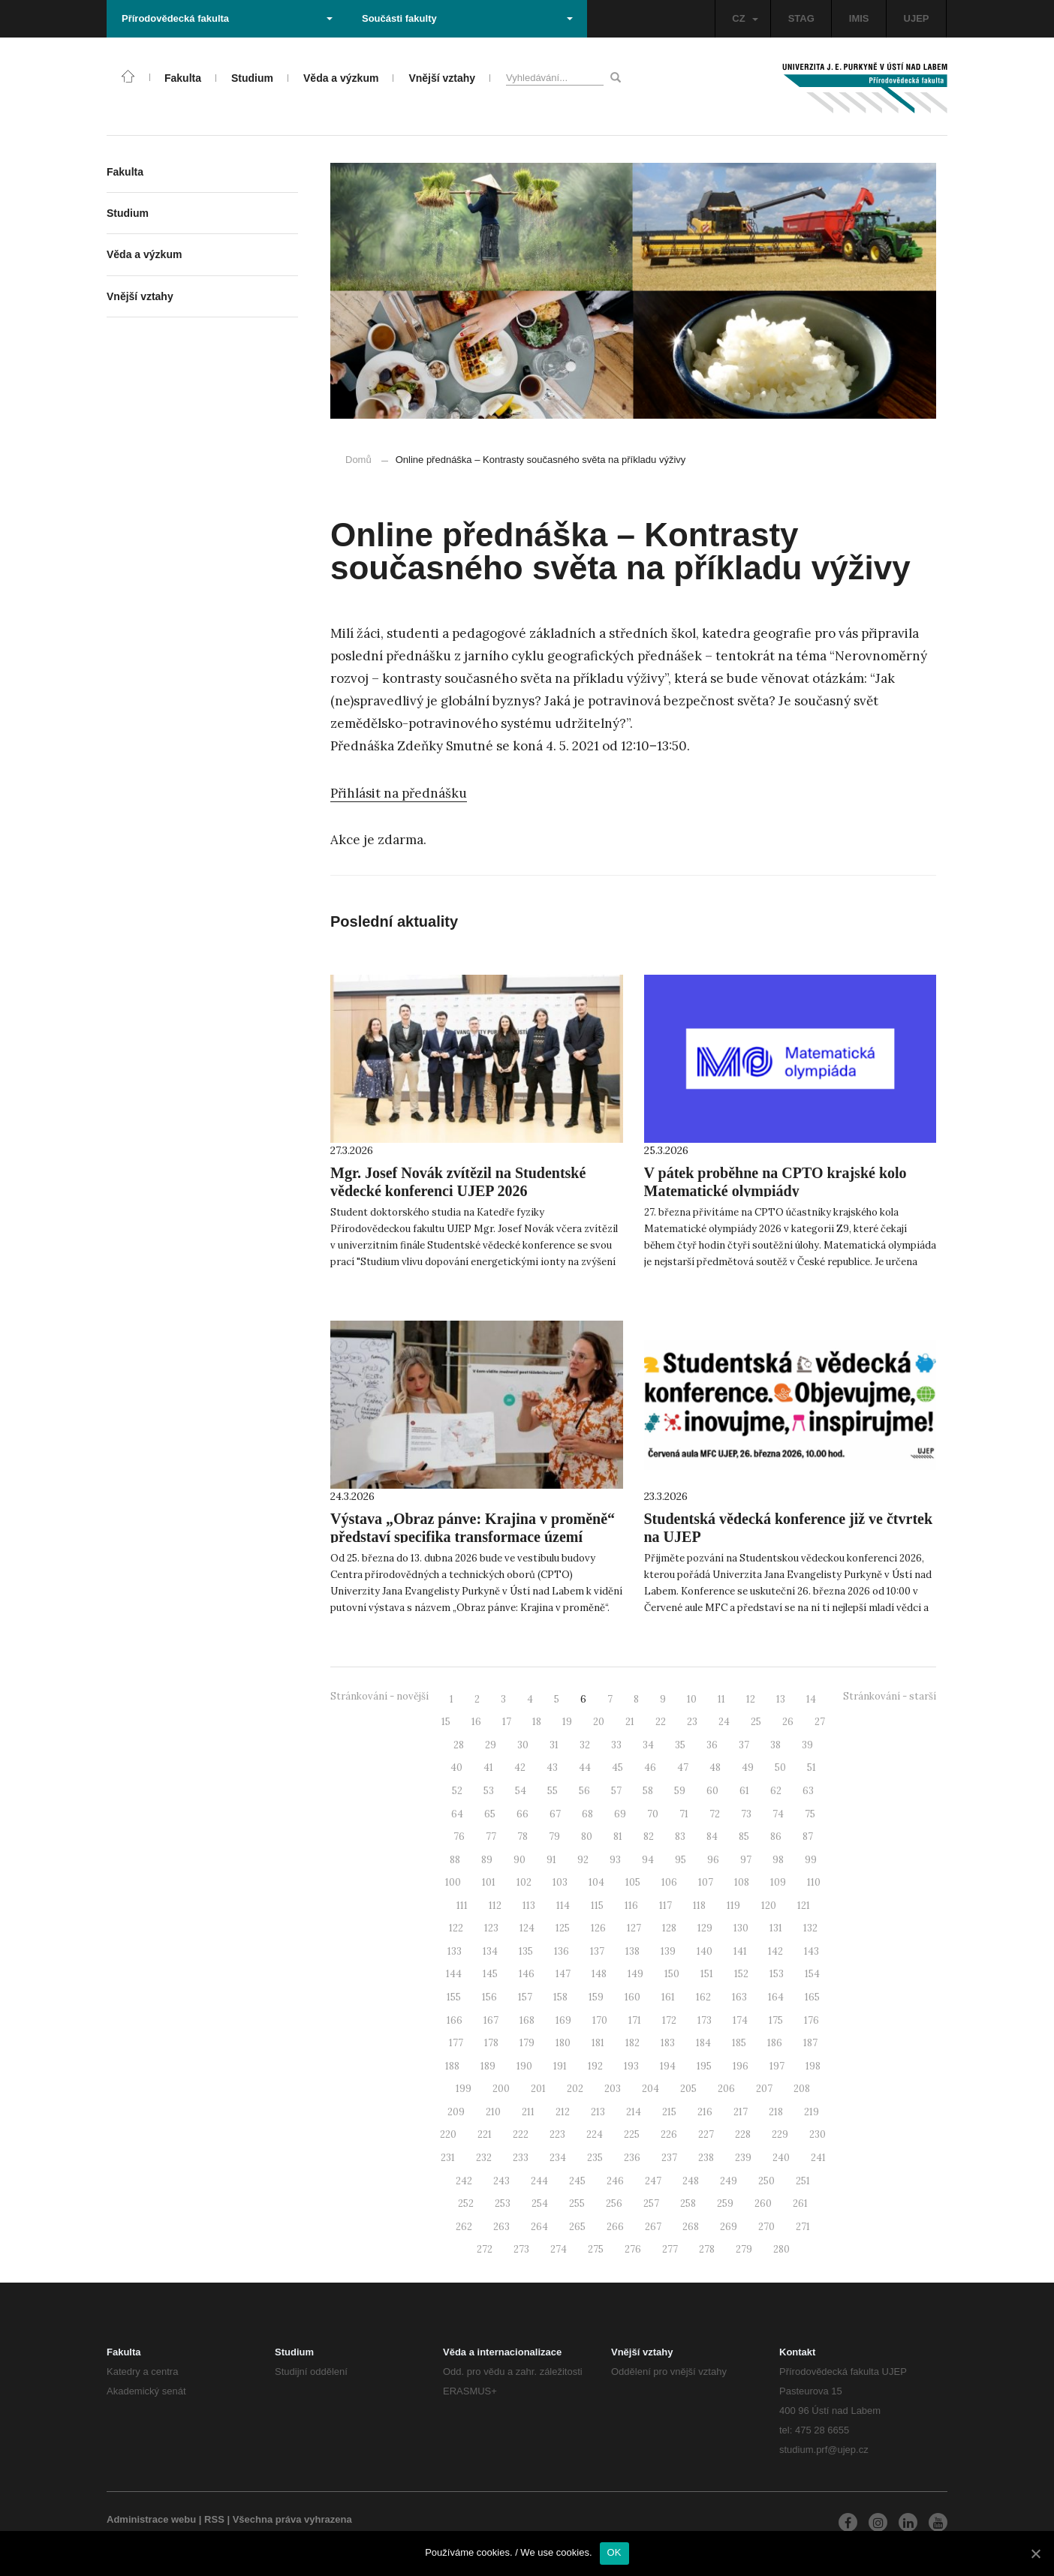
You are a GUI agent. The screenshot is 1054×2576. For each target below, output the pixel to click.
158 (560, 1997)
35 (680, 1745)
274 (558, 2249)
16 (476, 1721)
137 (597, 1951)
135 (526, 1951)
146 (527, 1973)
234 (558, 2157)
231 (448, 2157)
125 (563, 1928)
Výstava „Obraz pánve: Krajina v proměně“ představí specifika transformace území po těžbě (472, 1536)
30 (523, 1745)
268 (690, 2226)
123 (491, 1928)
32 (585, 1745)
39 (807, 1745)
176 (811, 2020)
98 (778, 1859)
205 (688, 2088)
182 (632, 2042)
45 (617, 1767)
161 (668, 1997)
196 (740, 2066)
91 (551, 1859)
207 (764, 2088)
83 (680, 1836)
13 (780, 1699)
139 (668, 1951)
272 (484, 2249)
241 (818, 2157)
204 (650, 2088)
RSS (214, 2519)
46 (650, 1767)
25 (756, 1721)
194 (668, 2066)
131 (775, 1928)
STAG (801, 18)
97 (745, 1859)
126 (598, 1928)
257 (651, 2203)
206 (726, 2088)
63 (808, 1790)
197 (776, 2066)
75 (810, 1814)
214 (633, 2112)
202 (575, 2088)
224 (594, 2134)
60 (712, 1790)
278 (707, 2249)
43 (552, 1767)
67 (555, 1814)
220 (448, 2134)
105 (632, 1882)
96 (713, 1859)
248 (690, 2181)
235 (595, 2157)
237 (669, 2157)
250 (766, 2181)
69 (620, 1814)
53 (488, 1790)
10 (692, 1699)
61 (744, 1790)
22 (660, 1721)
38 (775, 1745)
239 (743, 2157)
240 (781, 2157)
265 (577, 2226)
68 (587, 1814)
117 (665, 1905)
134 (490, 1951)
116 (631, 1905)
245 (577, 2181)
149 (635, 1973)
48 (715, 1767)
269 (728, 2226)
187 (810, 2042)
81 (617, 1836)
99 (811, 1859)
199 (463, 2088)
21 (629, 1721)
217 (740, 2112)
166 (454, 2020)
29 (490, 1745)
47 (682, 1767)
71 (683, 1814)
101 (488, 1882)
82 (648, 1836)
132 (810, 1928)
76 (459, 1836)
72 (714, 1814)
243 (501, 2181)
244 (539, 2181)
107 (705, 1882)
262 (464, 2226)
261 (800, 2203)
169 (563, 2020)
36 (712, 1745)
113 (528, 1905)
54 (520, 1790)
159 (596, 1997)
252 (466, 2203)
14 (811, 1699)
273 (521, 2249)
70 (652, 1814)
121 (803, 1905)
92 (583, 1859)
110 (814, 1882)
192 (595, 2066)
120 (768, 1905)
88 (455, 1859)
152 (741, 1973)
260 (763, 2203)
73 (746, 1814)
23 (692, 1721)
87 (808, 1836)
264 (539, 2226)
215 (669, 2112)
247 (653, 2181)
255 (577, 2203)
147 (563, 1973)
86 (775, 1836)
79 (554, 1836)
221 (484, 2134)
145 (490, 1973)
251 (803, 2181)
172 (669, 2020)
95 (680, 1859)
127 (634, 1928)
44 (585, 1767)
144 (454, 1973)
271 (803, 2226)
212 (563, 2112)
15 (445, 1721)
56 (584, 1790)
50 (780, 1767)
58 (648, 1790)
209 (456, 2112)
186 (774, 2042)
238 (706, 2157)
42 (519, 1767)
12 (750, 1699)
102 (524, 1882)
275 (596, 2249)
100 (453, 1882)
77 (491, 1836)
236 (632, 2157)
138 (632, 1951)
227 (706, 2134)
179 (527, 2042)
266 (615, 2226)
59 (679, 1790)
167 (490, 2020)
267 (653, 2226)
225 (632, 2134)
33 (616, 1745)
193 (631, 2066)
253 (502, 2203)
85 (744, 1836)
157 (525, 1997)
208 (802, 2088)
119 (733, 1905)
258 (688, 2203)
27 (820, 1721)
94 (648, 1859)
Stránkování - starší (889, 1696)
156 (489, 1997)
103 (560, 1882)
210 (493, 2112)
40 (456, 1767)
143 (811, 1951)
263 (501, 2226)
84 (712, 1836)
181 (598, 2042)
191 (560, 2066)
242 (464, 2181)
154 (812, 1973)
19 (567, 1721)
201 (538, 2088)
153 (776, 1973)
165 (812, 1997)
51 (811, 1767)
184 (703, 2042)
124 (527, 1928)
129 (704, 1928)
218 (776, 2112)
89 (486, 1859)
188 (452, 2066)
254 (540, 2203)
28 (458, 1745)
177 (456, 2042)
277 (670, 2249)
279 (744, 2249)
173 (704, 2020)
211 (528, 2112)
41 (488, 1767)
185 (739, 2042)
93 (615, 1859)
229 (780, 2134)
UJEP (916, 18)
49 (748, 1767)
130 (740, 1928)
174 (740, 2020)
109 (778, 1882)
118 (699, 1905)
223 (557, 2134)
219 (811, 2112)
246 (615, 2181)
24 (724, 1721)
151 (706, 1973)
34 (648, 1745)
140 (704, 1951)
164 (776, 1997)
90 (519, 1859)
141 (740, 1951)
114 (563, 1905)
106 (669, 1882)
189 (487, 2066)
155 (454, 1997)
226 (669, 2134)
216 (704, 2112)
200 (501, 2088)
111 (462, 1905)
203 (612, 2088)
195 (704, 2066)
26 (788, 1721)
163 (739, 1997)
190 (524, 2066)
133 (454, 1951)
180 (563, 2042)
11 (721, 1699)
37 (744, 1745)
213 (598, 2112)
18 (536, 1721)
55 (552, 1790)
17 (506, 1721)
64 (457, 1814)
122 (456, 1928)
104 (596, 1882)
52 (457, 1790)
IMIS (859, 18)
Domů (358, 459)
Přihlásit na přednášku (398, 793)
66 (522, 1814)
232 (484, 2157)
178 (491, 2042)
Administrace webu (151, 2519)
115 (597, 1905)
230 (817, 2134)
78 (522, 1836)
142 (775, 1951)
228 (743, 2134)
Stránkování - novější (379, 1696)
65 (489, 1814)
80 (586, 1836)
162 (703, 1997)
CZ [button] (744, 18)
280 (781, 2249)
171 (634, 2020)
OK (614, 2552)
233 (521, 2157)
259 (725, 2203)
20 (598, 1721)
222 (521, 2134)
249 (728, 2181)
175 (776, 2020)
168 (527, 2020)
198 (813, 2066)
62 (775, 1790)
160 (632, 1997)
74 (778, 1814)
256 (614, 2203)
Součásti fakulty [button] (467, 18)
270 (766, 2226)
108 (741, 1882)
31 (554, 1745)
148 (599, 1973)
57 (616, 1790)
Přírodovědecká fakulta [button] (227, 18)
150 (671, 1973)
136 (561, 1951)
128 (669, 1928)
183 (668, 2042)
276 (633, 2249)
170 (599, 2020)
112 (495, 1905)
